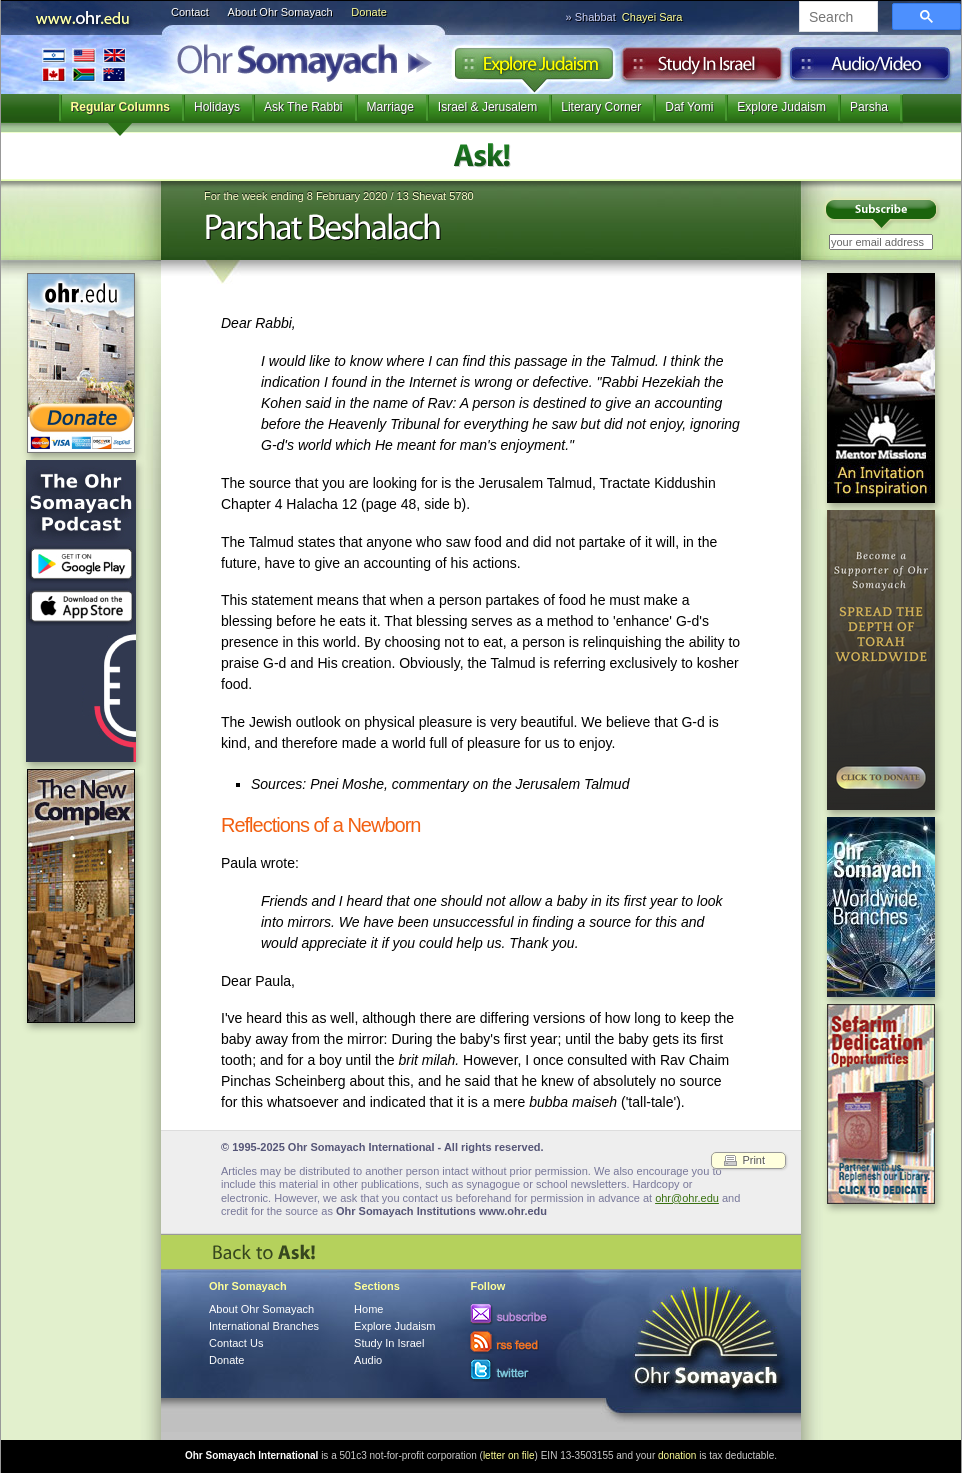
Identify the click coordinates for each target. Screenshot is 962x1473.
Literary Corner (601, 107)
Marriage (390, 107)
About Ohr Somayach (280, 12)
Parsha (869, 107)
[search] (836, 18)
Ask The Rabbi (303, 107)
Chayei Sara (652, 17)
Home (368, 1309)
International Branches (84, 64)
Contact (190, 12)
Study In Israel (389, 1343)
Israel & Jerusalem (487, 107)
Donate (368, 12)
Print (753, 1160)
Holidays (217, 107)
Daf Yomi (689, 107)
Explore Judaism (533, 69)
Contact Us (236, 1343)
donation (677, 1455)
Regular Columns (120, 107)
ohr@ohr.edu (687, 1198)
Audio (870, 69)
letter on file (509, 1455)
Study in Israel (702, 69)
